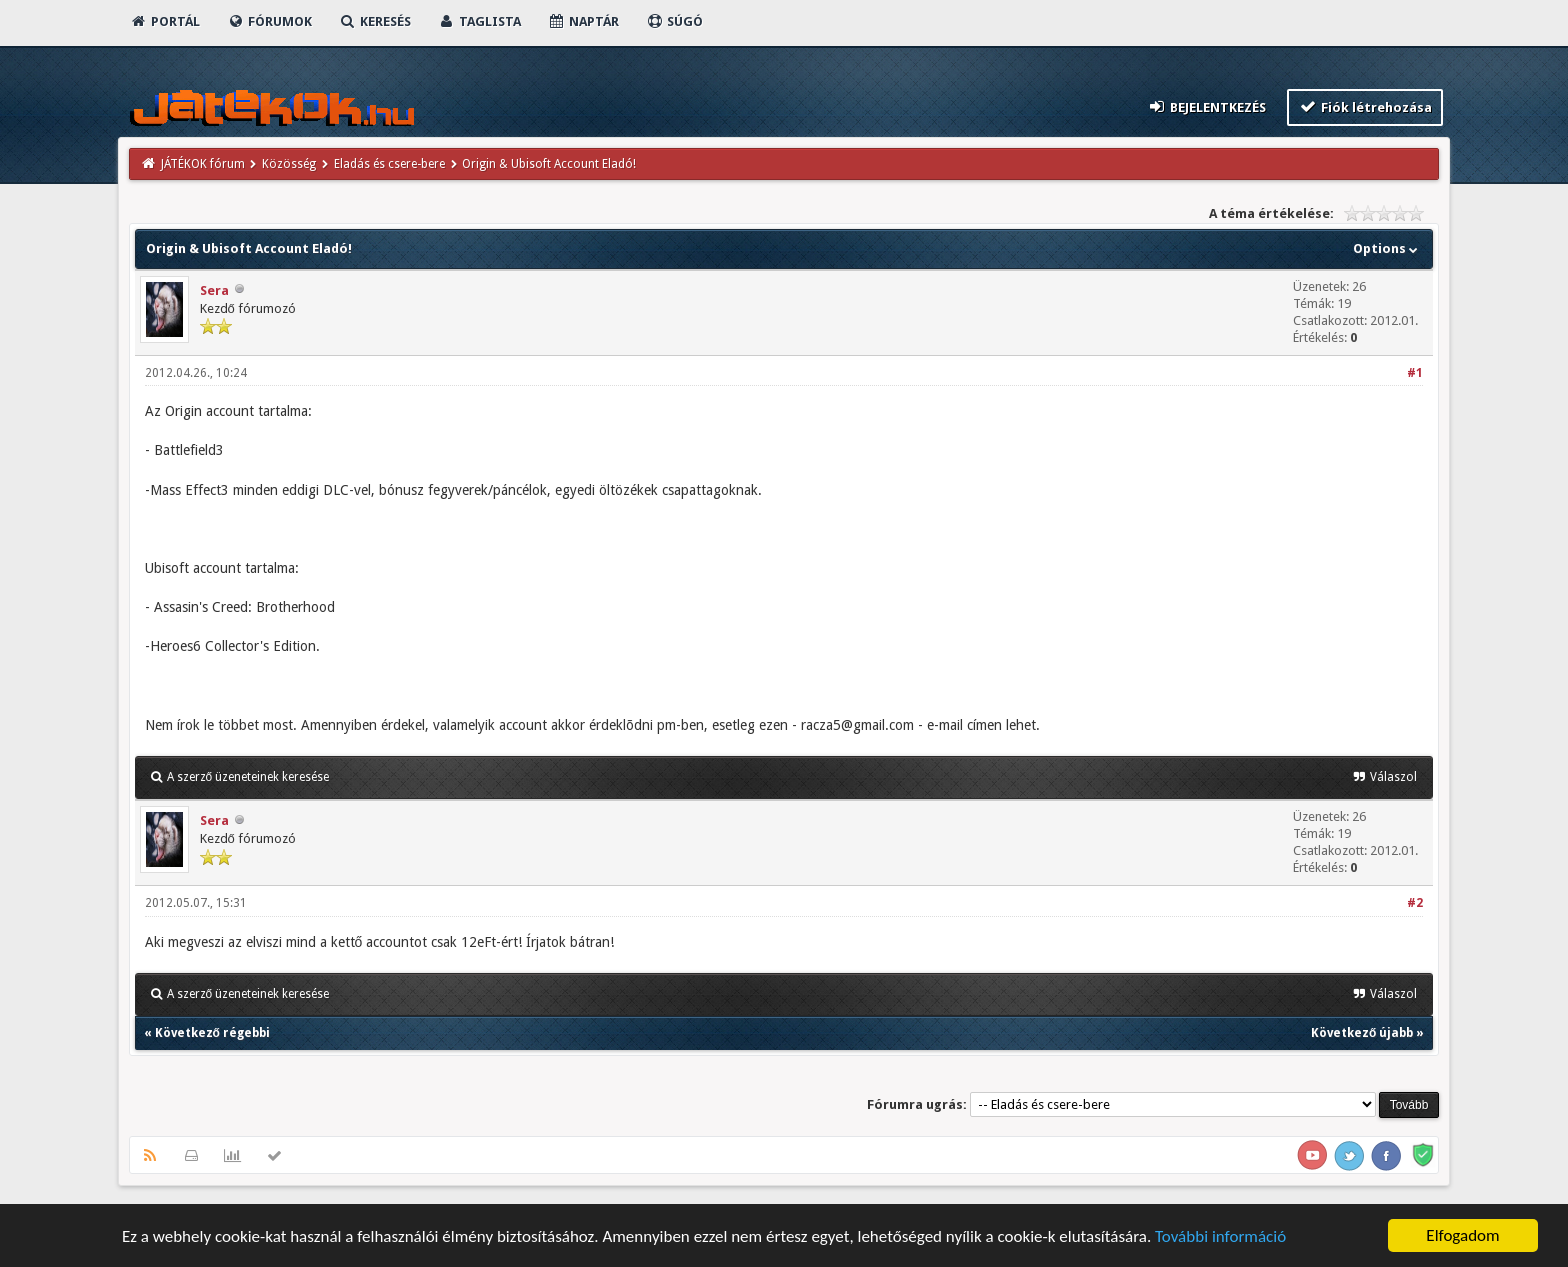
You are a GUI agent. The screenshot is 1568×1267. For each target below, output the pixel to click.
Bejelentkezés (1206, 106)
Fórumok (269, 21)
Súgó (674, 21)
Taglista (479, 21)
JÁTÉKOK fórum (203, 164)
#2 (1415, 903)
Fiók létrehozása (1365, 106)
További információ (1220, 1237)
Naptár (583, 21)
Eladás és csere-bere (389, 164)
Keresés (375, 21)
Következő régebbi (212, 1033)
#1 (1415, 373)
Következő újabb (1362, 1033)
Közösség (289, 164)
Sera (214, 290)
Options (1387, 248)
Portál (165, 21)
